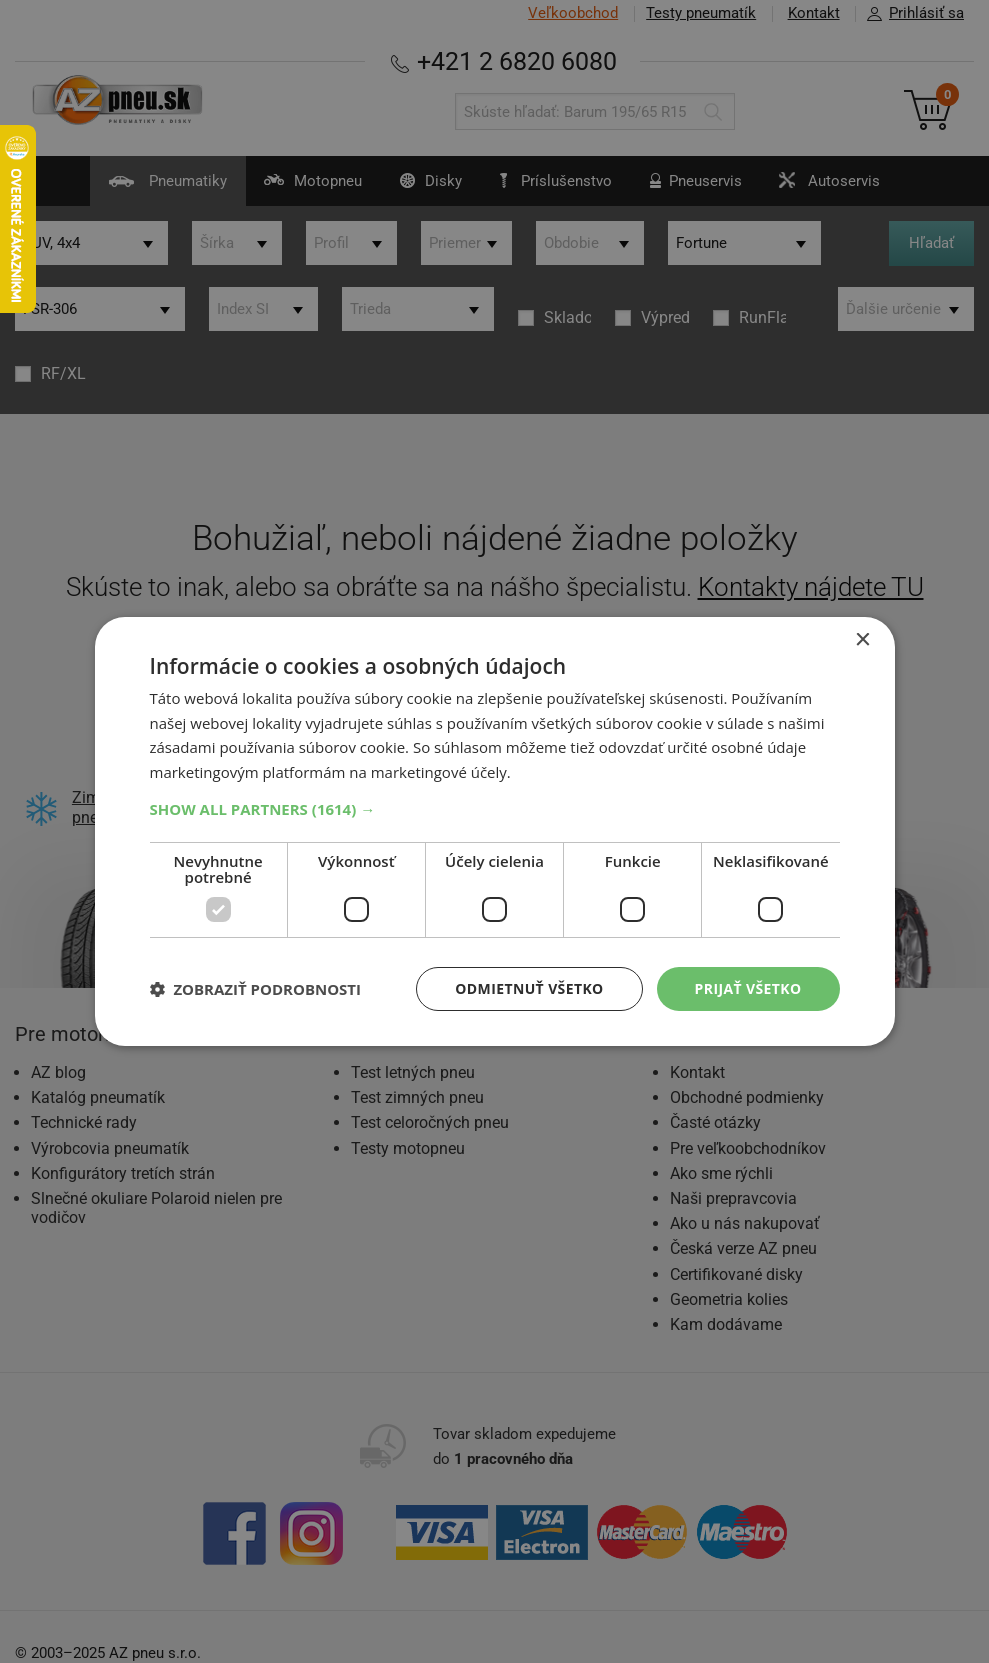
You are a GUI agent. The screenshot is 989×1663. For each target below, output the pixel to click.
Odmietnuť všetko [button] (529, 988)
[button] (495, 809)
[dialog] (494, 831)
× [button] (862, 639)
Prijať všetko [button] (747, 988)
